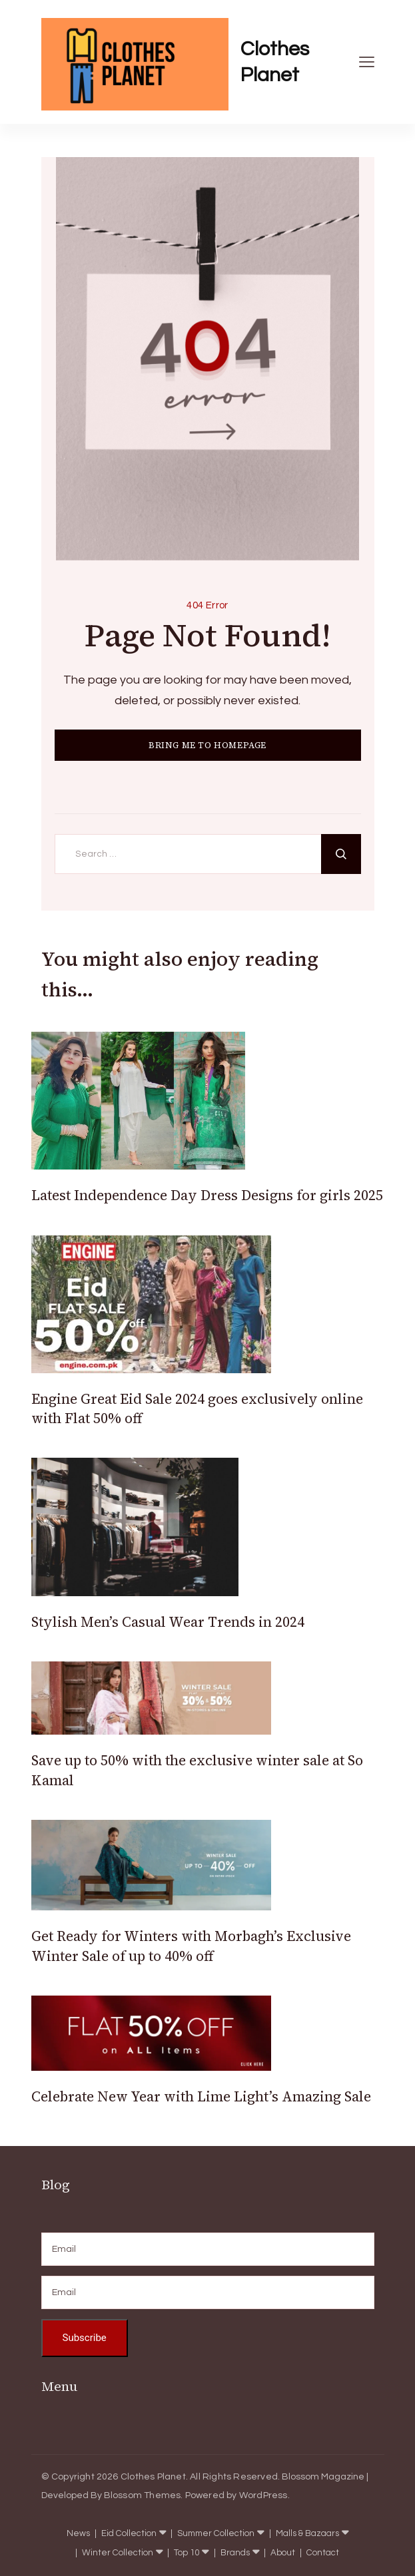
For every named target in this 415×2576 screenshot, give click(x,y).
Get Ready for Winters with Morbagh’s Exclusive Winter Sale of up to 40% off (191, 1945)
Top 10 (186, 2553)
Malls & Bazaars (307, 2533)
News (78, 2533)
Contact (322, 2553)
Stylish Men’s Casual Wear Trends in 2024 (167, 1621)
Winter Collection (117, 2553)
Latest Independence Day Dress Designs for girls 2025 (207, 1195)
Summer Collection (215, 2533)
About (282, 2553)
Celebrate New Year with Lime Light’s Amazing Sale (201, 2096)
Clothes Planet (274, 62)
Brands (235, 2553)
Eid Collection (129, 2533)
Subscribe (85, 2338)
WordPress (263, 2495)
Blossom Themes (142, 2495)
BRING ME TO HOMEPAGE (207, 745)
